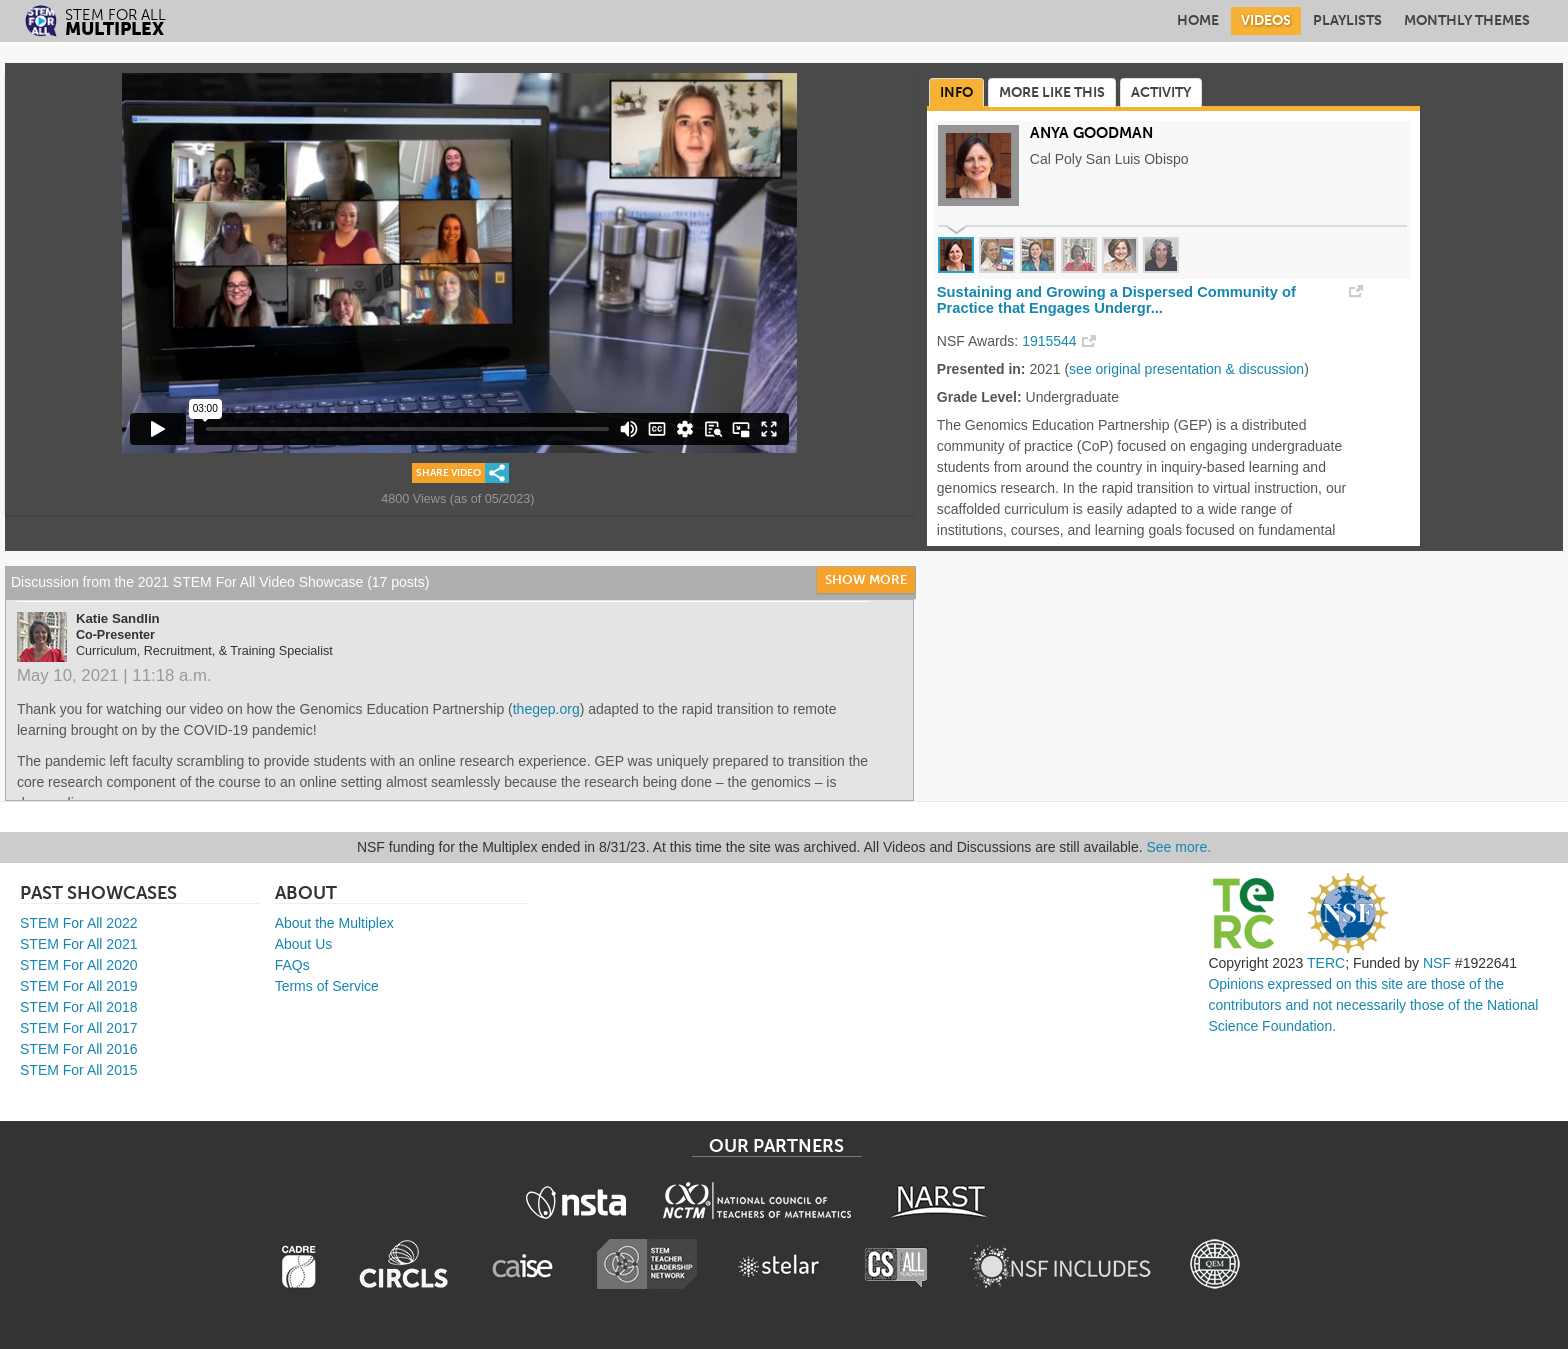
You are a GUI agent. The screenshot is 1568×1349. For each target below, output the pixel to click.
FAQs (292, 965)
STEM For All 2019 (79, 986)
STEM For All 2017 (79, 1028)
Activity (1161, 92)
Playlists (1347, 20)
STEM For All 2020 (79, 965)
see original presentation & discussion (1186, 369)
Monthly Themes (1467, 20)
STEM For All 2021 (79, 944)
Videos (1266, 20)
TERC (1326, 963)
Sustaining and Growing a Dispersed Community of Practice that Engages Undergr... (1116, 300)
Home (1198, 20)
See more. (1179, 847)
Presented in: (981, 369)
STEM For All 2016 (79, 1049)
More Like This (1052, 92)
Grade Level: (979, 397)
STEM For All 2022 (79, 923)
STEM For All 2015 (79, 1070)
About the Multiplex (334, 923)
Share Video (448, 473)
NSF (1437, 963)
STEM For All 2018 (79, 1007)
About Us (304, 944)
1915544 (1049, 341)
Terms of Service (327, 986)
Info (956, 92)
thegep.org (546, 709)
